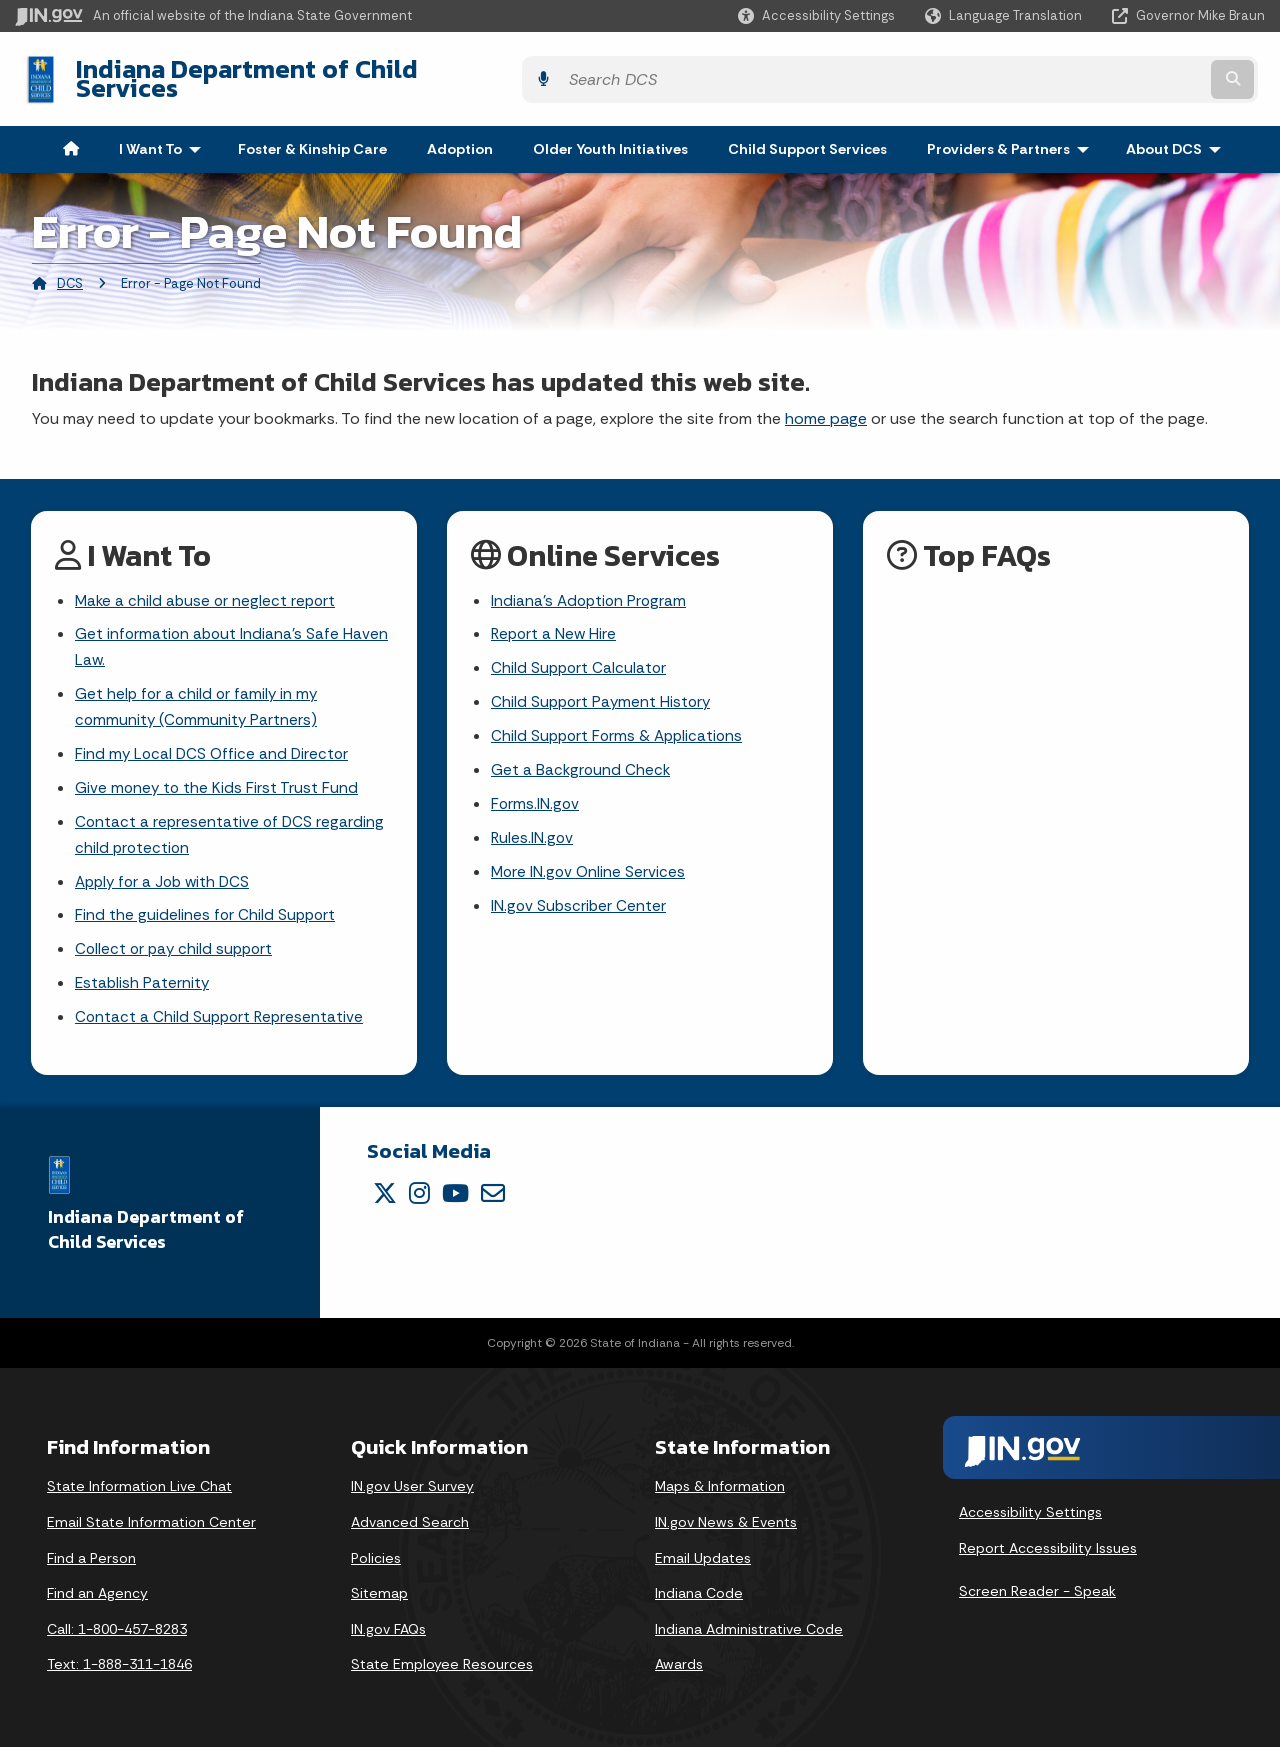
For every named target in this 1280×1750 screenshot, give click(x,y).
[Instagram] (419, 1196)
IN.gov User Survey (412, 1489)
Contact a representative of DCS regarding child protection (231, 831)
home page (826, 403)
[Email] (493, 1196)
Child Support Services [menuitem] (807, 134)
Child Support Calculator (580, 657)
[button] (816, 15)
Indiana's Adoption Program (591, 586)
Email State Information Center (151, 1525)
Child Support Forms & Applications (620, 727)
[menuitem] (71, 134)
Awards (679, 1667)
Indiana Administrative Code (749, 1632)
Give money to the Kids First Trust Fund (218, 781)
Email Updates (703, 1560)
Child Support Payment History (603, 692)
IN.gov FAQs (388, 1632)
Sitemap (379, 1596)
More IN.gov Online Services (590, 868)
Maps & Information (720, 1489)
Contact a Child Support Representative (222, 1020)
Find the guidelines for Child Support (207, 914)
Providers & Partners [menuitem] (1012, 134)
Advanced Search (410, 1525)
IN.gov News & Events (726, 1525)
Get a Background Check (582, 762)
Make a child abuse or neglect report (208, 586)
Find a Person (91, 1560)
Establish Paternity (143, 984)
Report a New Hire (555, 621)
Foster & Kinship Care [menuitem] (312, 134)
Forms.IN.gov (536, 797)
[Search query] (1112, 71)
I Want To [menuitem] (164, 134)
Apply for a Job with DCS (166, 879)
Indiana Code (699, 1596)
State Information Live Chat (139, 1489)
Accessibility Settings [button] (1030, 1515)
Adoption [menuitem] (460, 134)
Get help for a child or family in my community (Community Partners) (198, 698)
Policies (376, 1560)
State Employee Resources (442, 1667)
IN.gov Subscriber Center (580, 903)
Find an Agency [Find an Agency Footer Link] (97, 1596)
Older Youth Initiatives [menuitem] (610, 134)
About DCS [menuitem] (1178, 134)
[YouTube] (455, 1196)
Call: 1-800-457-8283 (117, 1632)
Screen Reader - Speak (1037, 1594)
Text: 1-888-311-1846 (119, 1667)
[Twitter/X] (385, 1196)
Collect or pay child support (177, 949)
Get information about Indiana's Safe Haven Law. (233, 635)
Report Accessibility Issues (1048, 1551)
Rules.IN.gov (533, 833)
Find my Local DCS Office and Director (214, 746)
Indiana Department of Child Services (291, 71)
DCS (70, 268)
